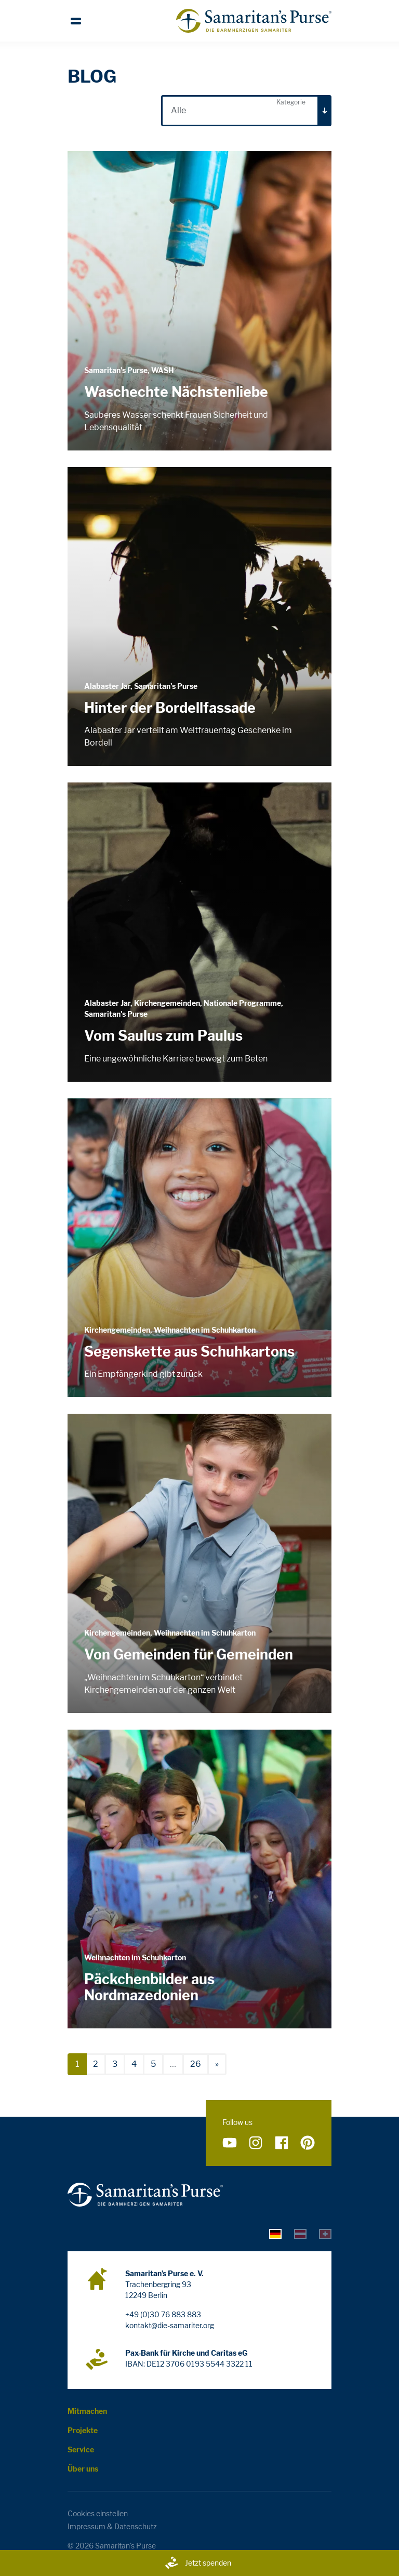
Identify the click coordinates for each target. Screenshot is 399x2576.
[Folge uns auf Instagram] (255, 2143)
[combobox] (246, 110)
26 (195, 2064)
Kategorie (290, 102)
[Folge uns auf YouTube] (229, 2143)
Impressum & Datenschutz (112, 2526)
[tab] (275, 2233)
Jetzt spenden (197, 2563)
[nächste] (217, 2064)
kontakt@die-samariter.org (169, 2325)
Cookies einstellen (98, 2513)
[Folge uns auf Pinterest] (307, 2143)
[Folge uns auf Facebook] (281, 2143)
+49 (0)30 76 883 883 (163, 2314)
